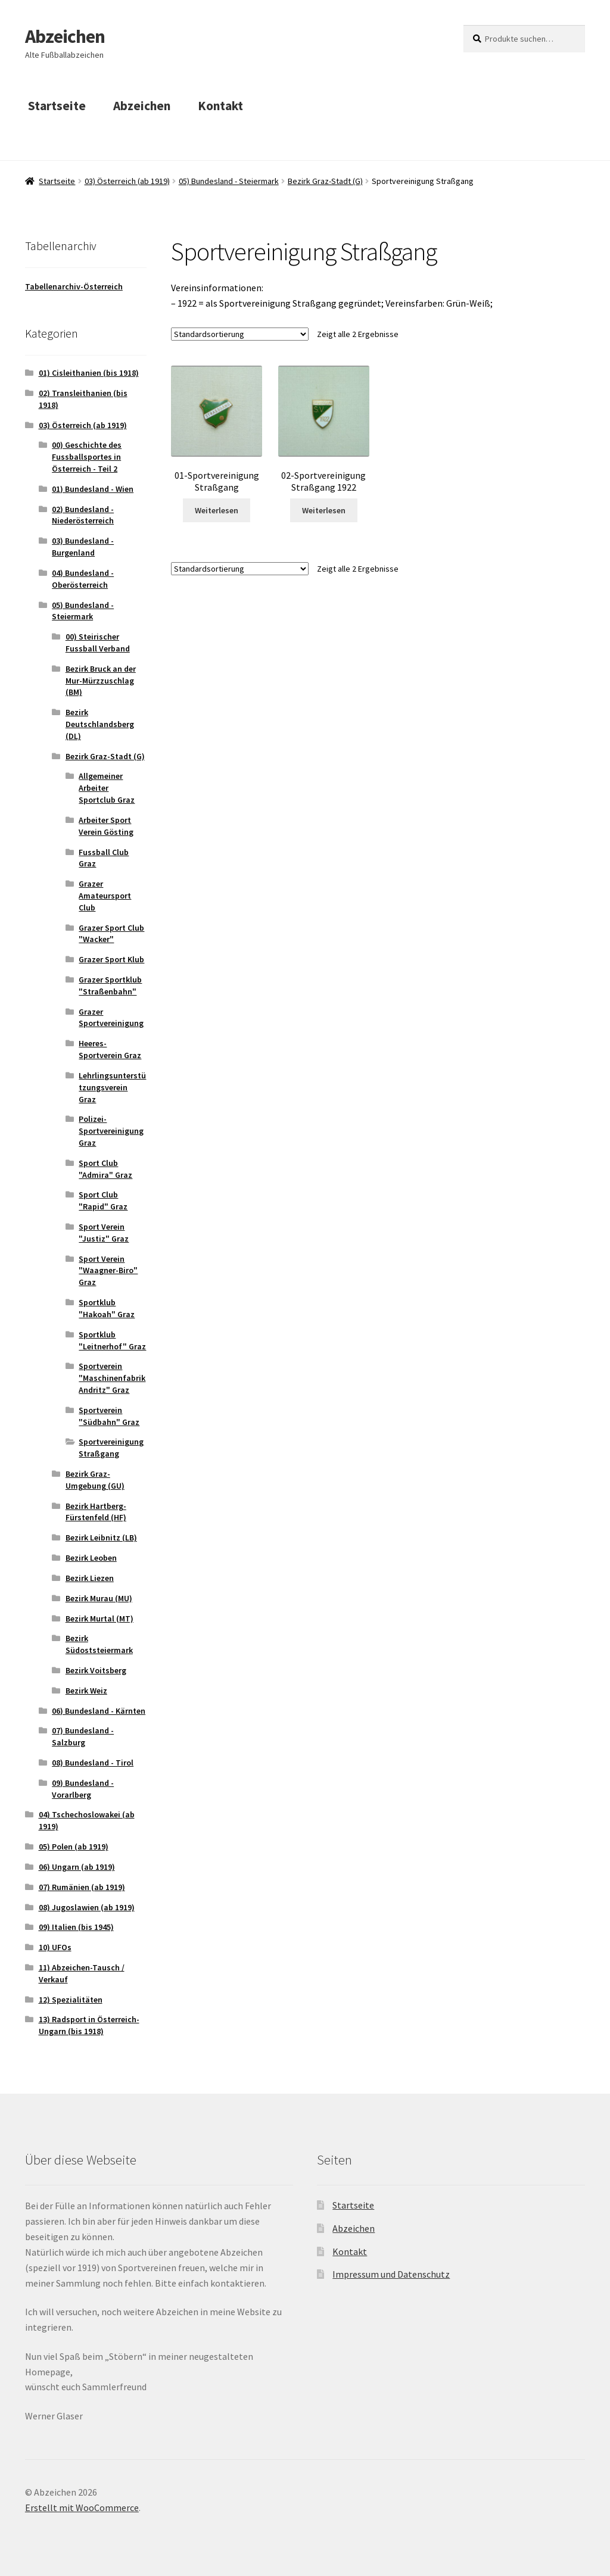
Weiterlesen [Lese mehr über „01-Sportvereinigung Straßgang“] (216, 510)
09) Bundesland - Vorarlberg (83, 1788)
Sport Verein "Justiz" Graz (104, 1232)
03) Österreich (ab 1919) (127, 181)
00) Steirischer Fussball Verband (98, 642)
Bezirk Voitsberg (96, 1670)
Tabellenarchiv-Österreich (74, 286)
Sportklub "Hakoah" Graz (107, 1308)
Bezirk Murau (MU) (99, 1598)
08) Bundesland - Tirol (92, 1762)
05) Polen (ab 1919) (73, 1846)
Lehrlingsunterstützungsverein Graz (112, 1087)
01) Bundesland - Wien (92, 489)
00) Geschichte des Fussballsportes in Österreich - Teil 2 (87, 456)
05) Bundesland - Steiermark (229, 181)
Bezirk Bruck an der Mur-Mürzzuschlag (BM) (101, 680)
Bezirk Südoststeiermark (99, 1644)
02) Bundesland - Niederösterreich (83, 515)
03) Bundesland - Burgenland (83, 546)
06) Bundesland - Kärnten (98, 1710)
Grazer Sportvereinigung (111, 1017)
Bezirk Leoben (91, 1557)
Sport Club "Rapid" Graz (103, 1200)
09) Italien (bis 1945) (76, 1927)
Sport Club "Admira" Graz (105, 1169)
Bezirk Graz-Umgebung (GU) (95, 1479)
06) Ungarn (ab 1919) (77, 1866)
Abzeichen (65, 36)
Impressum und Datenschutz (391, 2274)
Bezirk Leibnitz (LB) (101, 1537)
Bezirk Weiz (86, 1690)
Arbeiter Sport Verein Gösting (106, 826)
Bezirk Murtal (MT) (99, 1618)
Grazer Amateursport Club (105, 895)
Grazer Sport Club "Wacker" (111, 933)
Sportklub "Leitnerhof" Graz (112, 1340)
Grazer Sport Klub (111, 959)
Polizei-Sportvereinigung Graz (111, 1131)
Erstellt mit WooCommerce (82, 2507)
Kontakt (220, 106)
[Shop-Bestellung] (240, 334)
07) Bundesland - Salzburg (83, 1736)
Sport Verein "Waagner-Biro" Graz (108, 1270)
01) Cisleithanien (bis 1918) (89, 372)
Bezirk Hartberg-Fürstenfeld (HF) (96, 1512)
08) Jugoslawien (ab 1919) (87, 1907)
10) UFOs (55, 1947)
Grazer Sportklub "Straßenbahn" (110, 985)
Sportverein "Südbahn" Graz (109, 1416)
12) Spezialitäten (70, 1999)
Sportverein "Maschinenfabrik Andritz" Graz (112, 1378)
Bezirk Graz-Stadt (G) (325, 181)
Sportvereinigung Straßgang (111, 1447)
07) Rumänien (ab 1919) (82, 1887)
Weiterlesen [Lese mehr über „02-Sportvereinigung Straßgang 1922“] (324, 510)
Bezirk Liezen (90, 1578)
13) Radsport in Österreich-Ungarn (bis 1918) (89, 2025)
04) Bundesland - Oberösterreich (83, 578)
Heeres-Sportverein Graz (110, 1049)
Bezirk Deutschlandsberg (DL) (100, 724)
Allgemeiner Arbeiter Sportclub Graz (107, 788)
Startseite (57, 106)
